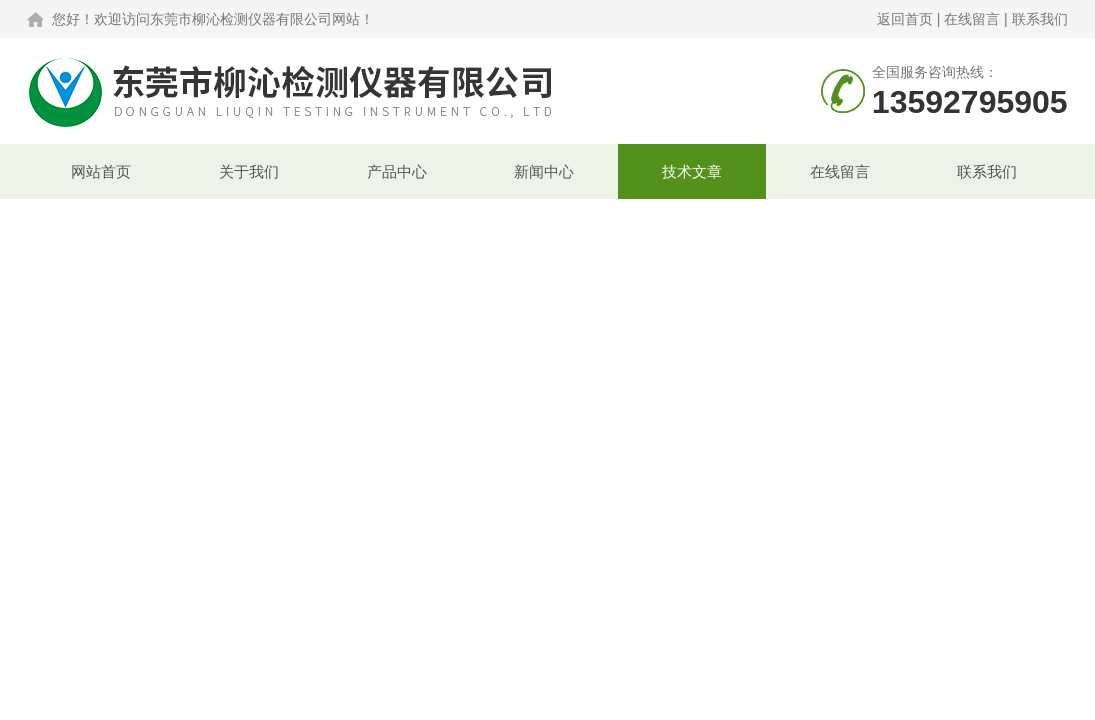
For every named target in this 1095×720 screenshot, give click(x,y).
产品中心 (397, 171)
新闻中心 (544, 171)
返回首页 (905, 19)
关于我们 (249, 171)
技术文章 (692, 171)
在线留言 (972, 19)
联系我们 (1040, 19)
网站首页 (101, 171)
